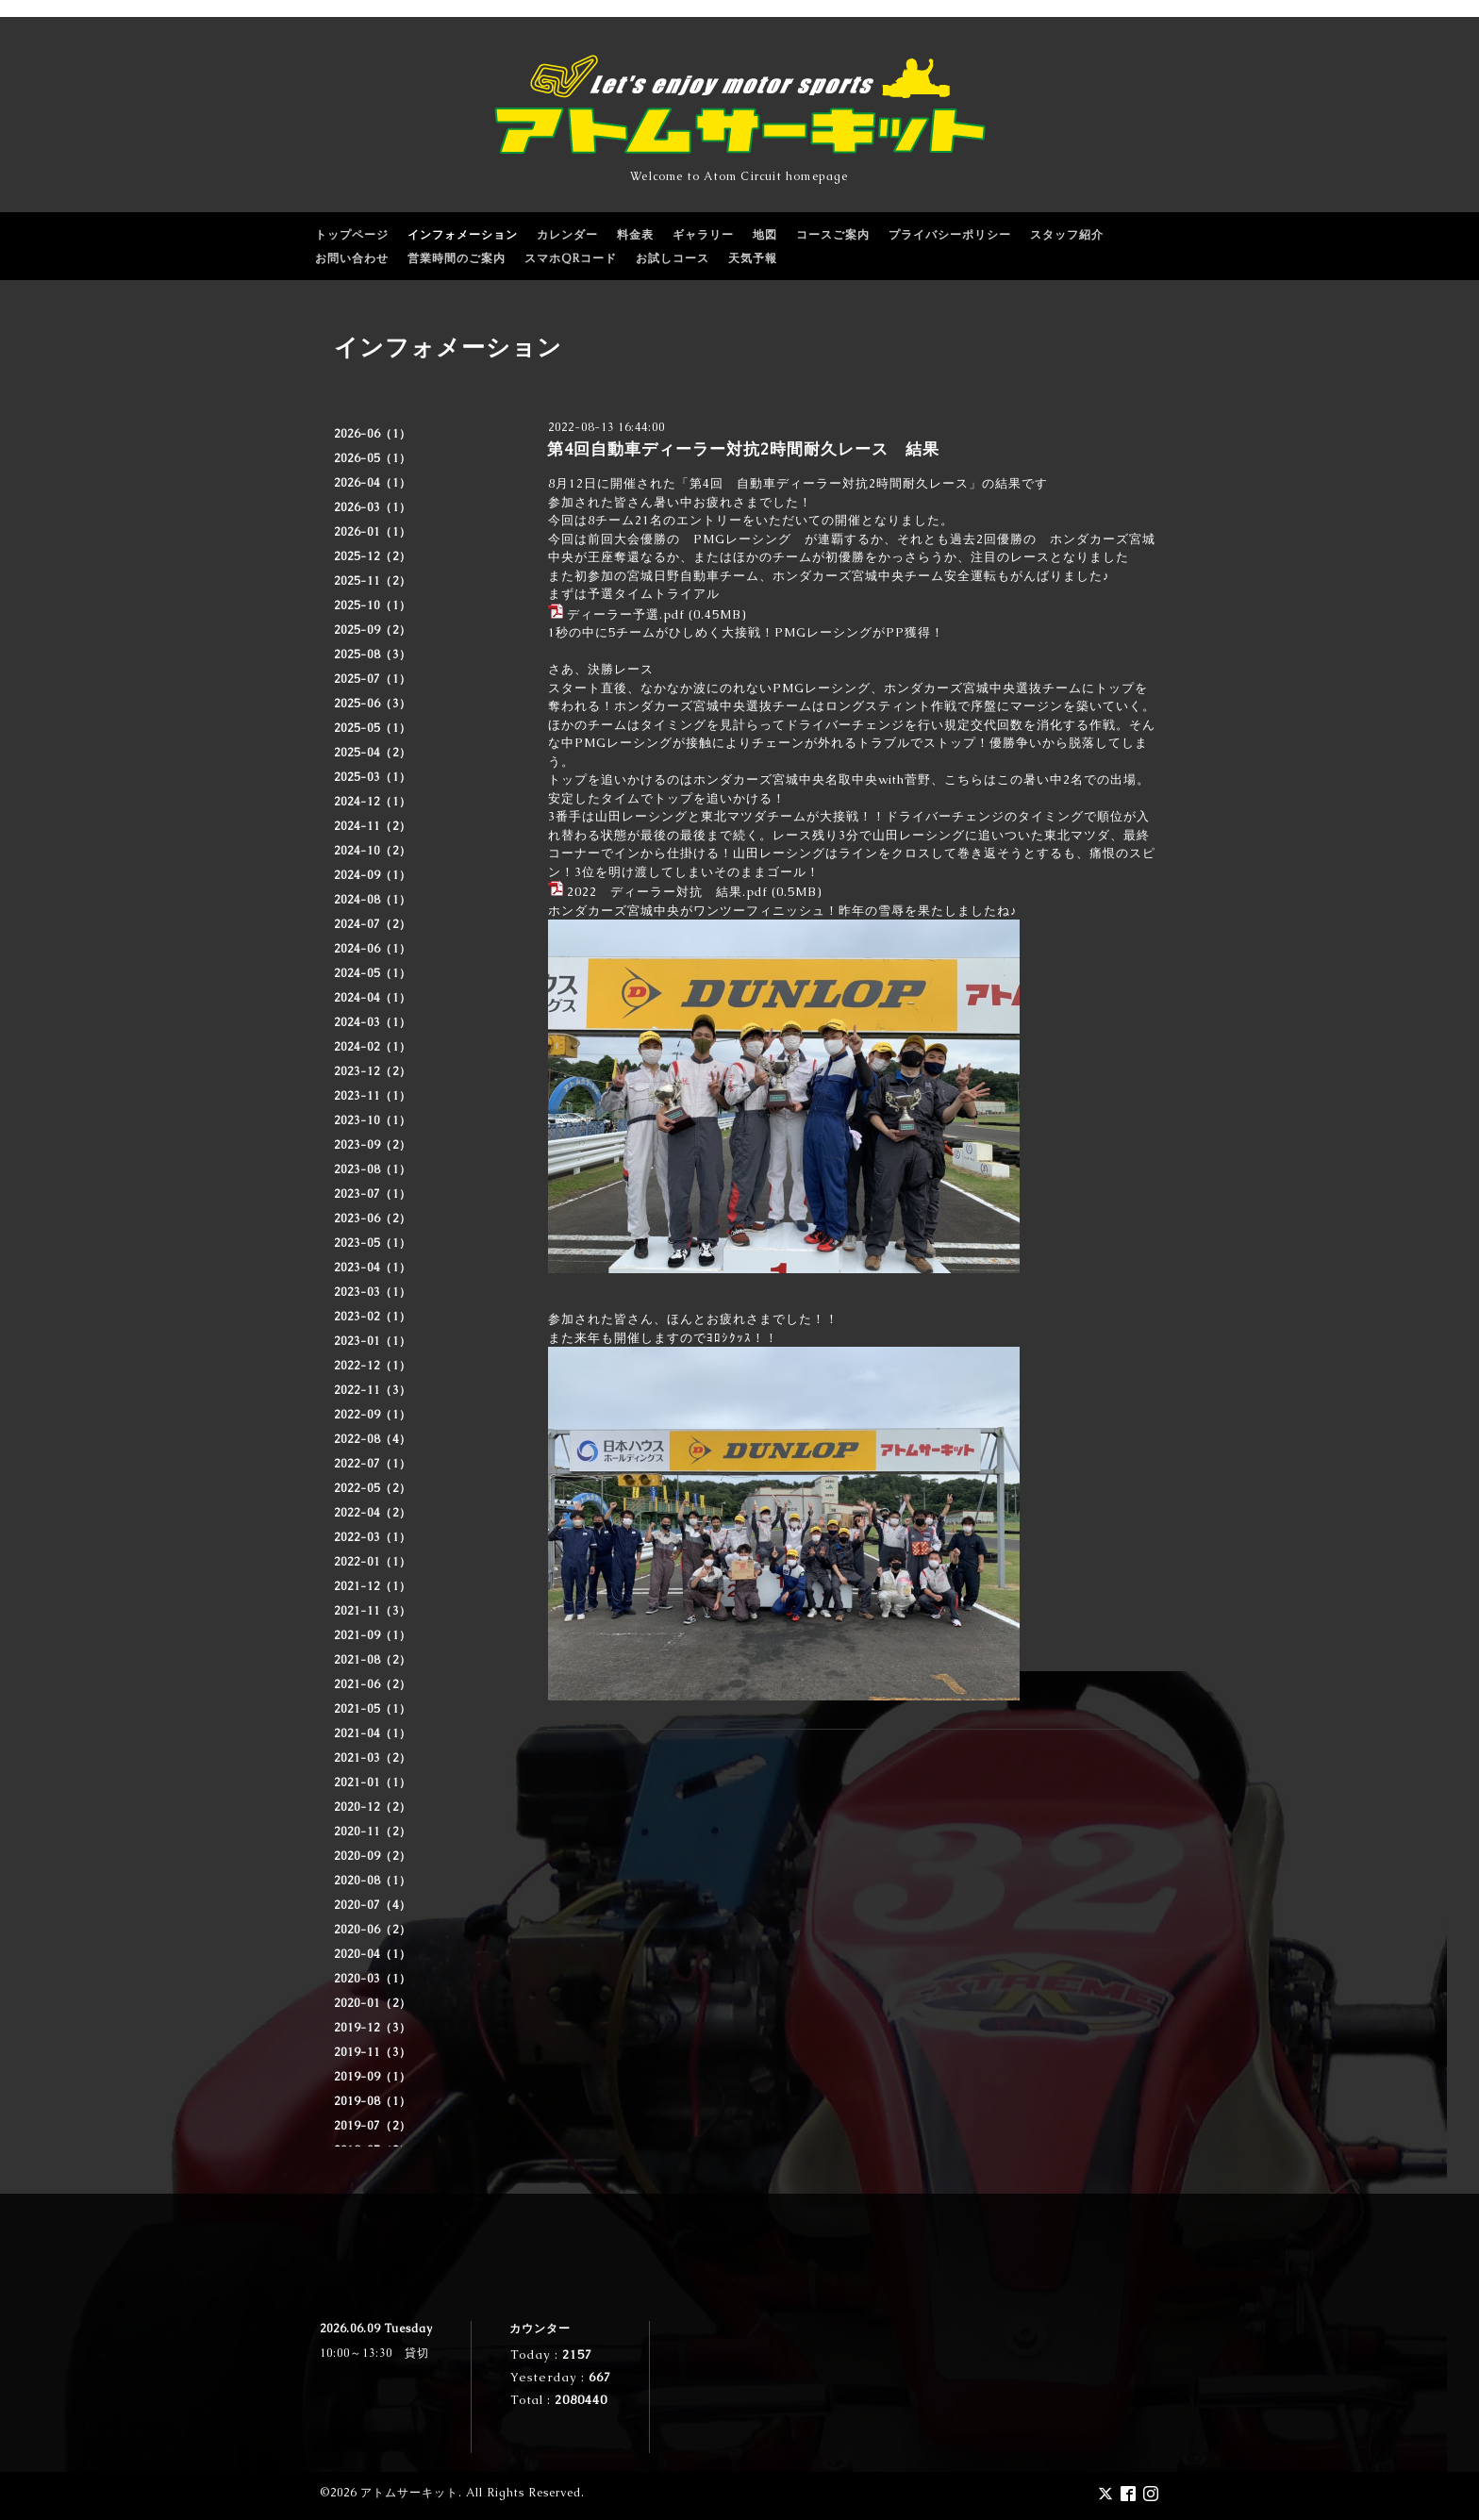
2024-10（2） (372, 850)
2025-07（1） (372, 679)
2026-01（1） (372, 531)
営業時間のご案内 (456, 258)
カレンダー (567, 234)
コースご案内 (833, 234)
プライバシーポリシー (950, 234)
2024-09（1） (372, 875)
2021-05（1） (372, 1708)
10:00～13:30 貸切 (374, 2353)
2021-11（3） (372, 1610)
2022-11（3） (372, 1390)
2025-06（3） (372, 703)
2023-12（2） (372, 1071)
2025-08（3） (372, 654)
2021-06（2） (372, 1684)
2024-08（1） (372, 899)
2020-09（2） (372, 1856)
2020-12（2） (372, 1807)
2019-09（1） (372, 2076)
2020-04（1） (372, 1954)
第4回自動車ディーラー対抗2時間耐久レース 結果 (743, 449)
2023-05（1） (372, 1243)
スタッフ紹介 (1067, 234)
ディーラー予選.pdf (626, 614)
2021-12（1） (372, 1586)
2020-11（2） (372, 1831)
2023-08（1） (372, 1169)
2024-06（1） (372, 948)
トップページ (352, 234)
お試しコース (672, 258)
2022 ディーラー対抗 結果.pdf (667, 892)
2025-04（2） (372, 752)
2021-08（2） (372, 1659)
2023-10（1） (372, 1120)
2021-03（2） (372, 1758)
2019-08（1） (372, 2101)
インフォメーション (462, 234)
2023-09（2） (372, 1144)
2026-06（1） (372, 433)
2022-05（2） (372, 1488)
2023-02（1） (372, 1316)
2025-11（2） (372, 581)
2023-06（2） (372, 1218)
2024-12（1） (372, 801)
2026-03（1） (372, 507)
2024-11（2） (372, 826)
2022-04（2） (372, 1512)
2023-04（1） (372, 1267)
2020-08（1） (372, 1880)
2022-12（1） (372, 1365)
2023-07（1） (372, 1194)
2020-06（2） (372, 1929)
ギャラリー (703, 234)
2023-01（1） (372, 1341)
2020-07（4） (372, 1905)
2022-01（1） (372, 1561)
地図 (765, 234)
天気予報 (752, 258)
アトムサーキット (409, 2492)
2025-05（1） (372, 728)
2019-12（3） (372, 2027)
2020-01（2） (372, 2003)
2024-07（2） (372, 924)
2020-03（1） (372, 1978)
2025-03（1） (372, 777)
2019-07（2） (372, 2125)
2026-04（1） (372, 482)
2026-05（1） (372, 458)
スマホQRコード (570, 258)
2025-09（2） (372, 630)
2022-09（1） (372, 1414)
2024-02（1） (372, 1046)
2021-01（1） (372, 1782)
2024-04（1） (372, 997)
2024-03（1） (372, 1022)
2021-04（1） (372, 1733)
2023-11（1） (372, 1095)
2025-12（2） (372, 556)
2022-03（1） (372, 1537)
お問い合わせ (352, 258)
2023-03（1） (372, 1292)
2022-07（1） (372, 1463)
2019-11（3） (372, 2052)
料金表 (635, 234)
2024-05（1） (372, 973)
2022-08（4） (372, 1439)
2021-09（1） (372, 1635)
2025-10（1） (372, 605)
